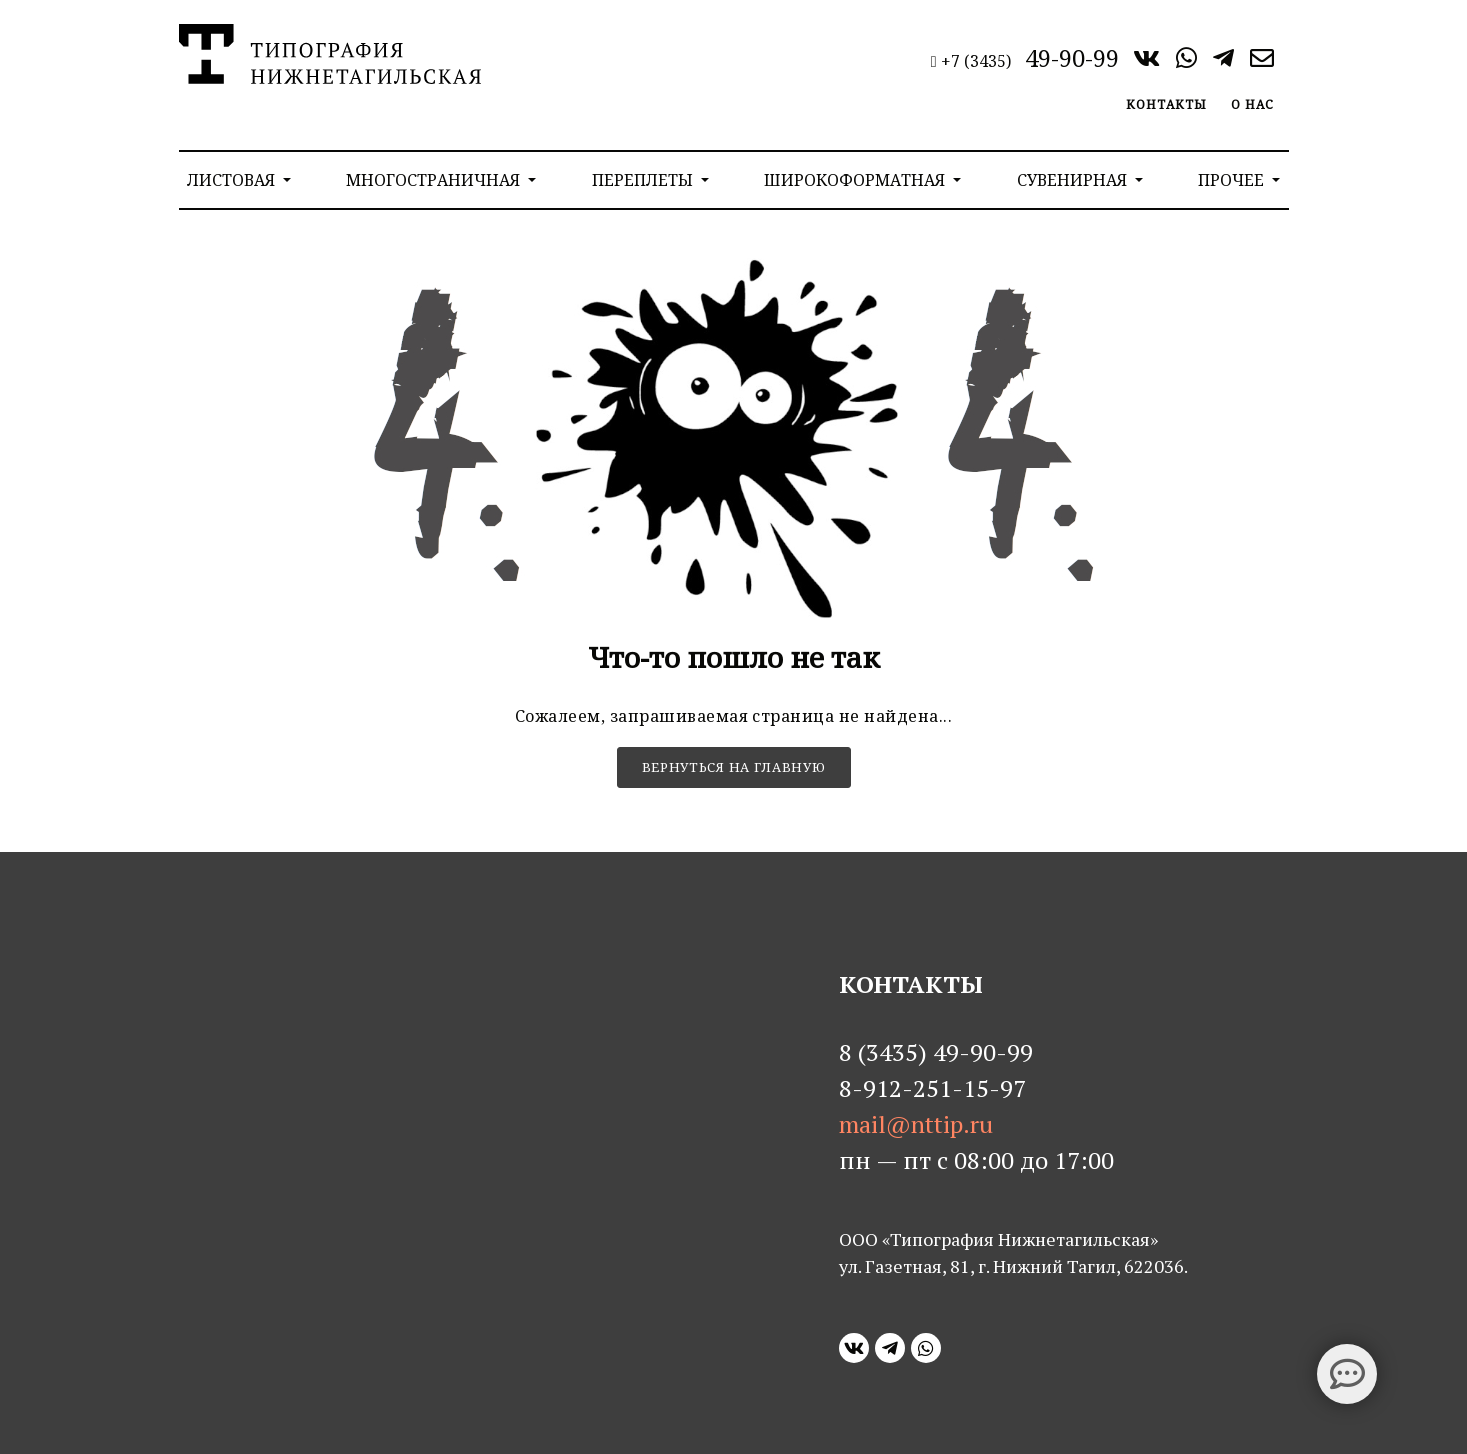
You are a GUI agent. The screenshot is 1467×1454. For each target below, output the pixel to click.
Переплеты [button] (644, 180)
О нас (1252, 104)
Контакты (1166, 104)
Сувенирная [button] (1074, 180)
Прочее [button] (1233, 180)
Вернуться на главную (734, 767)
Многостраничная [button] (435, 180)
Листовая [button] (233, 180)
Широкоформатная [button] (856, 180)
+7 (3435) (1027, 61)
